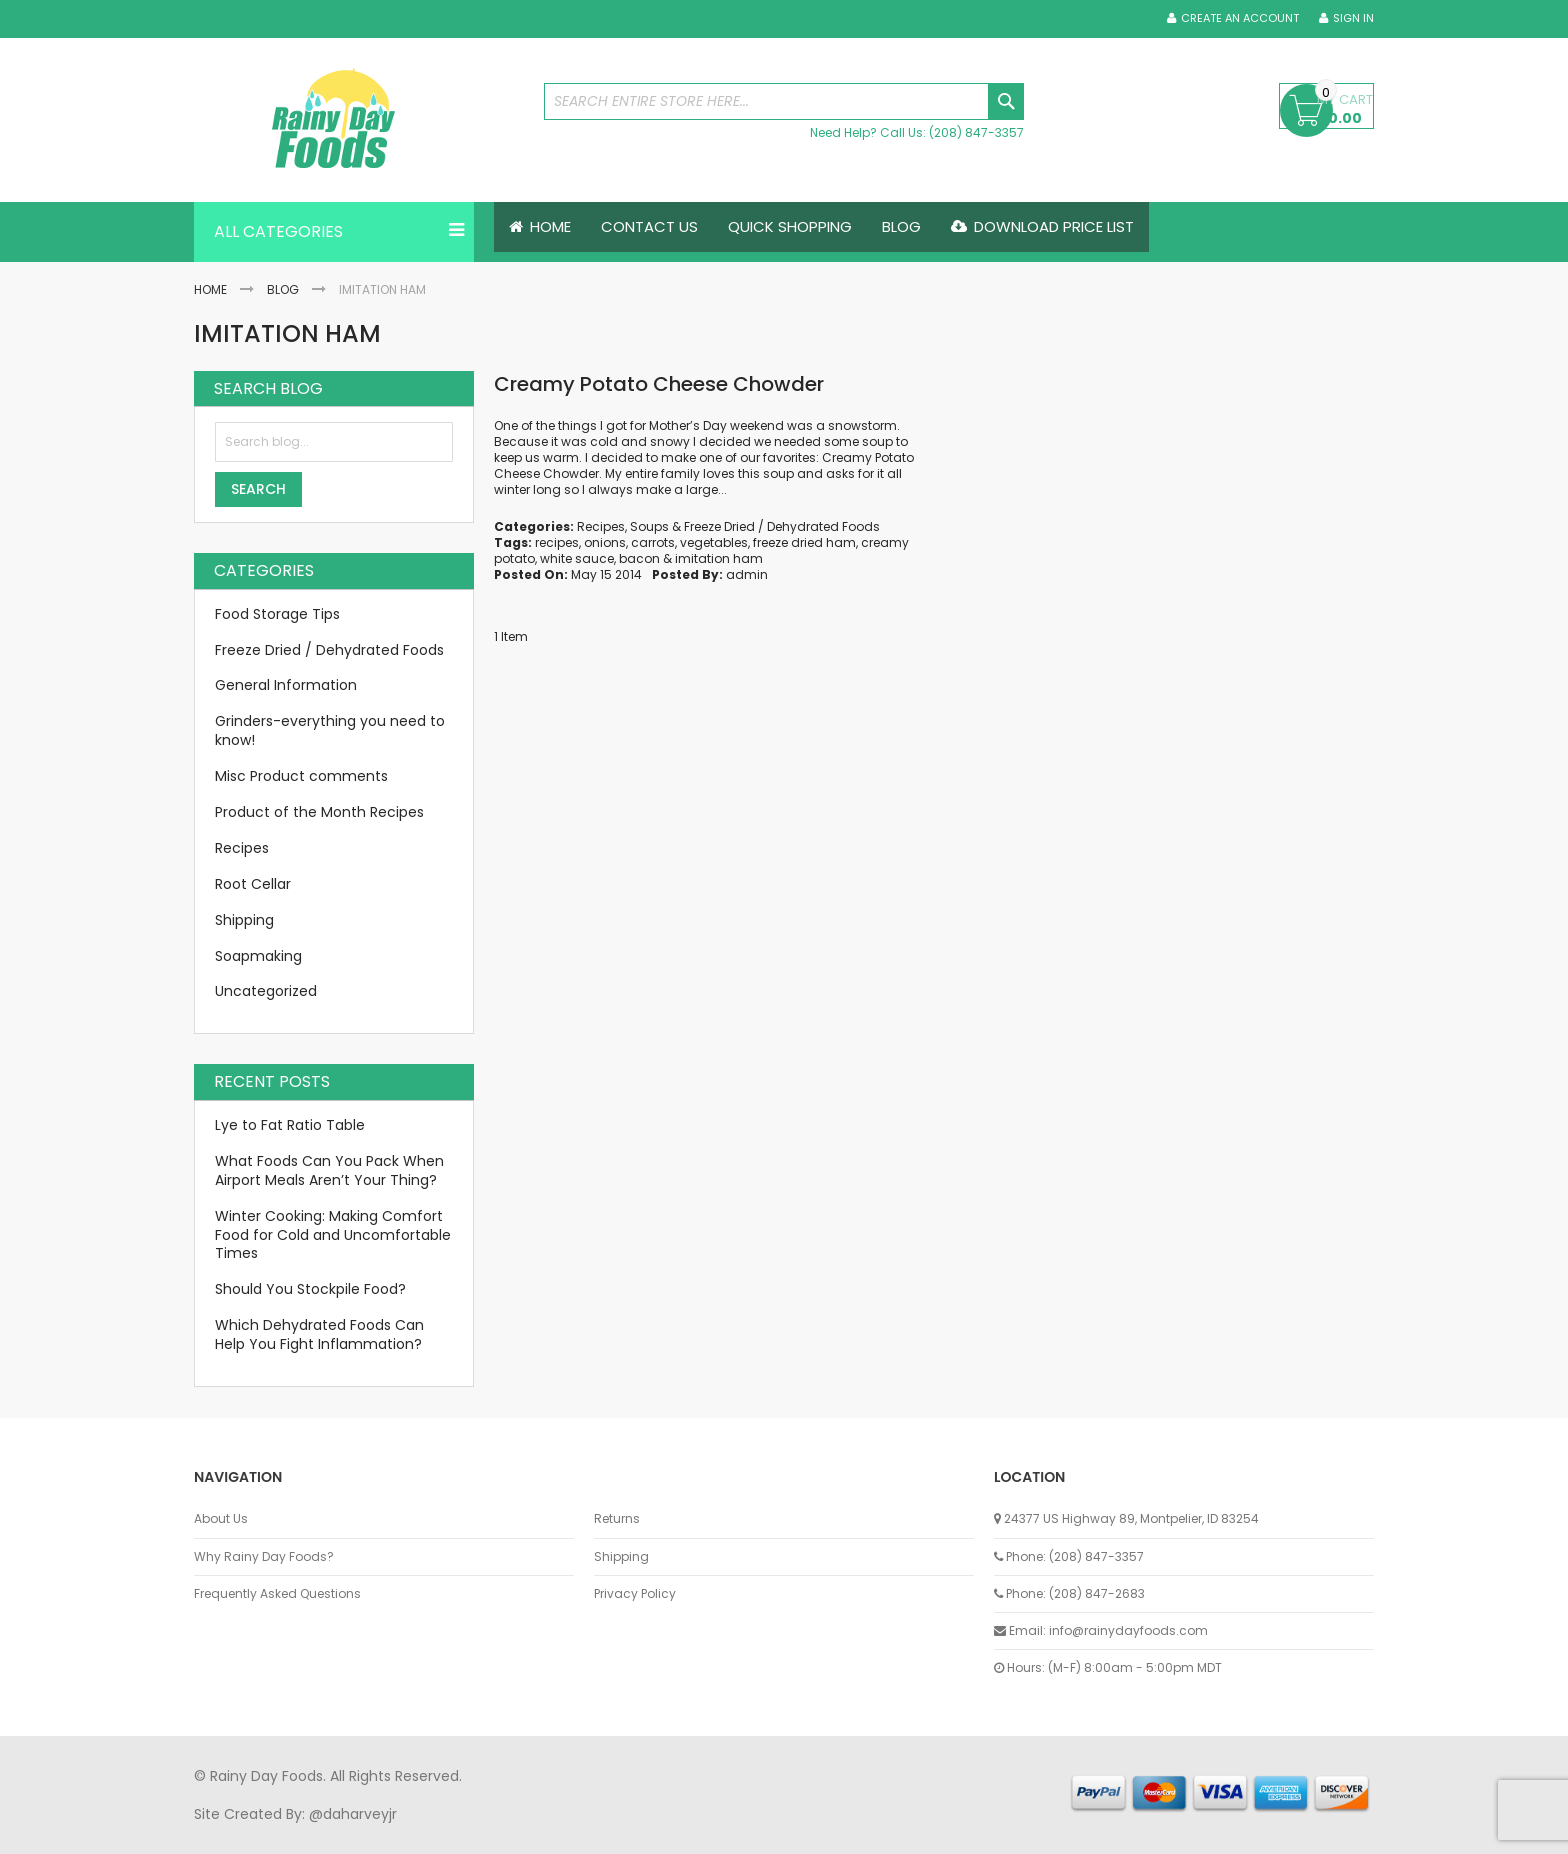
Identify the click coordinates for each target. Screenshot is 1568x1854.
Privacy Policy (635, 1594)
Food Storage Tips (277, 614)
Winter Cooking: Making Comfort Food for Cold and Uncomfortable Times (333, 1235)
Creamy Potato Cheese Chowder (659, 384)
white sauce (577, 558)
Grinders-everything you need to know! (330, 731)
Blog (283, 289)
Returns (617, 1519)
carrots (653, 542)
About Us (221, 1519)
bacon (639, 558)
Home (210, 289)
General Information (286, 686)
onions (605, 542)
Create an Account (1240, 18)
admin (747, 574)
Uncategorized (266, 992)
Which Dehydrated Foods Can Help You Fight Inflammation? (319, 1334)
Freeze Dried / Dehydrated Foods (782, 526)
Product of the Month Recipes (319, 812)
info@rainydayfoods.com (1128, 1630)
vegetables (714, 542)
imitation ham (719, 558)
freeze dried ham (804, 542)
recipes (557, 542)
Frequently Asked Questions (277, 1594)
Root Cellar (253, 884)
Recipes (601, 526)
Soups (649, 526)
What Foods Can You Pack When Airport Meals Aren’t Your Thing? (329, 1170)
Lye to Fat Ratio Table (290, 1125)
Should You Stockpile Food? (310, 1290)
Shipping (244, 920)
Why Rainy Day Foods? (264, 1557)
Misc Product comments (301, 776)
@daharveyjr (353, 1814)
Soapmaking (258, 956)
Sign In (1353, 18)
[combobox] (784, 101)
